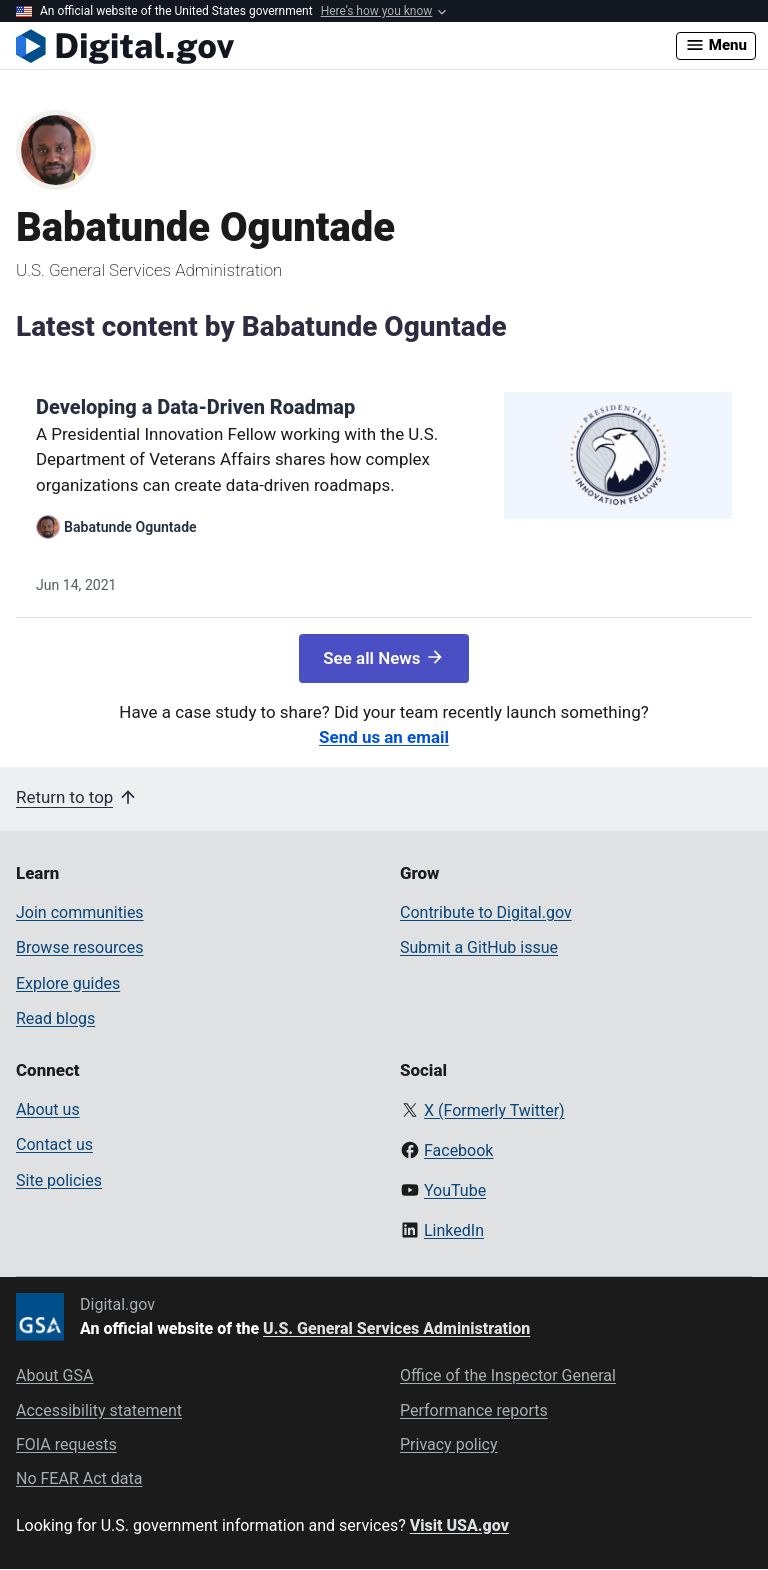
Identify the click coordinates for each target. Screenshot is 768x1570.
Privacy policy (449, 1444)
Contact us (54, 1144)
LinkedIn (454, 1230)
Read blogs (55, 1018)
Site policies (59, 1180)
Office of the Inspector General (508, 1375)
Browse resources (79, 947)
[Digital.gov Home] (346, 46)
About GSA (54, 1375)
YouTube (455, 1190)
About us (48, 1109)
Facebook (458, 1150)
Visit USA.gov (459, 1525)
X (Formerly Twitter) (494, 1110)
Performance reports (474, 1410)
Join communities (80, 912)
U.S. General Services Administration (396, 1328)
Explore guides (68, 983)
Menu (716, 45)
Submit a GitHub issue (479, 947)
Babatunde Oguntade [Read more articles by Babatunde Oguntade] (130, 527)
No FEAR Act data (79, 1478)
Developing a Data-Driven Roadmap (195, 407)
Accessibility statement (99, 1410)
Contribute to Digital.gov (486, 912)
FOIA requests (66, 1444)
